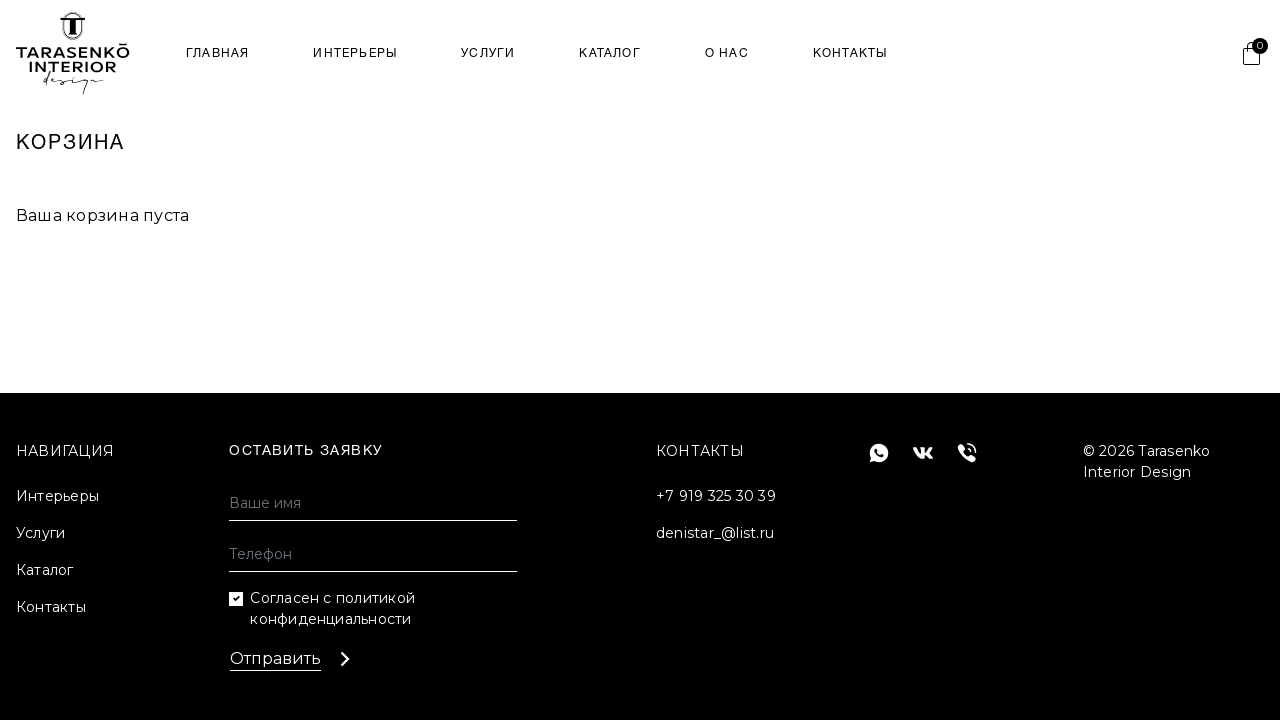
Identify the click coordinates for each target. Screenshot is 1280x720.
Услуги (488, 53)
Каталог (609, 53)
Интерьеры (355, 53)
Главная (217, 53)
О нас (727, 53)
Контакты (850, 53)
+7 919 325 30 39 (716, 496)
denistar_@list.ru (715, 533)
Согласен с (332, 608)
